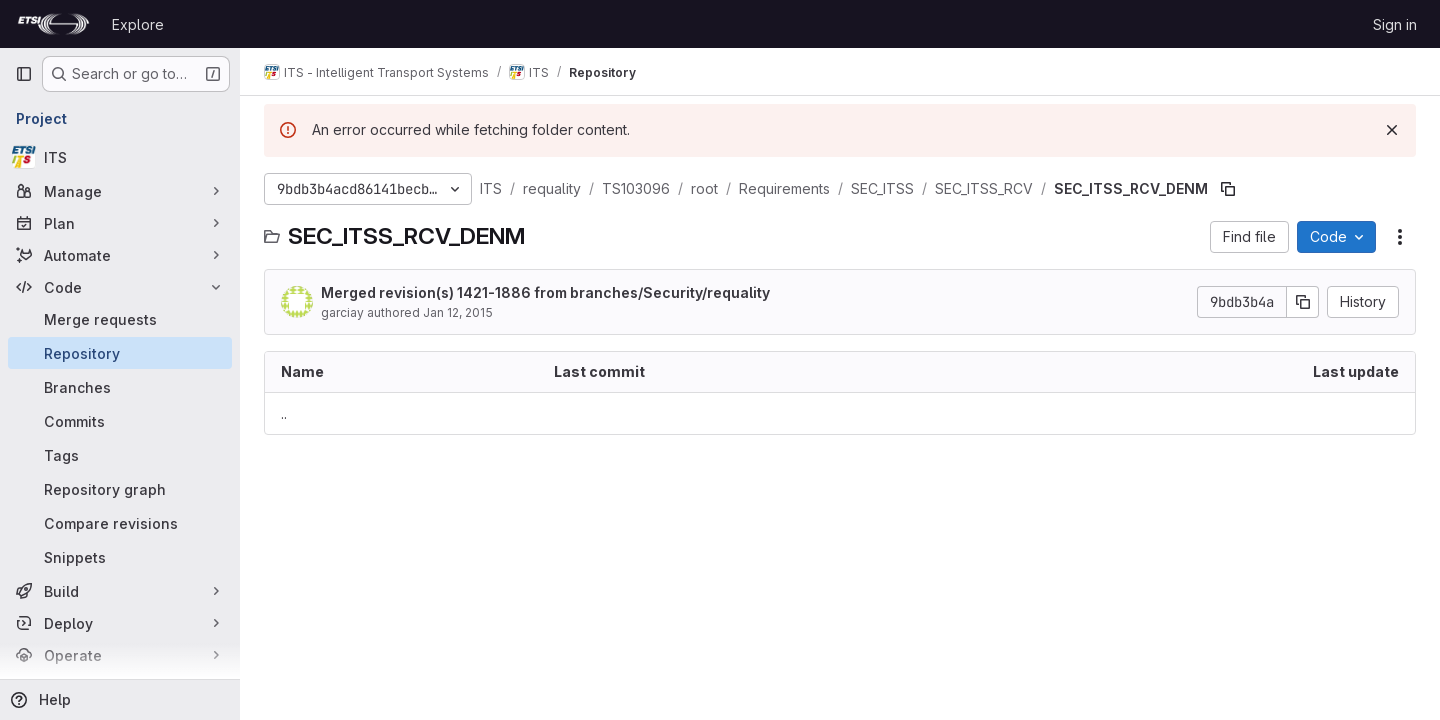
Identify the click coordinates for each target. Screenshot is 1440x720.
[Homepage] (53, 24)
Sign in (1395, 24)
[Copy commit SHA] (1303, 302)
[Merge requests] (120, 319)
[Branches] (120, 387)
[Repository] (120, 353)
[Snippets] (120, 557)
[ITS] (120, 157)
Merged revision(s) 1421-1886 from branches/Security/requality (545, 292)
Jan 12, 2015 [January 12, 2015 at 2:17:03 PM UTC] (458, 312)
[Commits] (120, 421)
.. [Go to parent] (284, 413)
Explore (138, 24)
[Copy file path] (1228, 189)
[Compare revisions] (120, 523)
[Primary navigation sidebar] (24, 74)
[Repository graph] (120, 489)
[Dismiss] (1392, 130)
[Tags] (120, 455)
